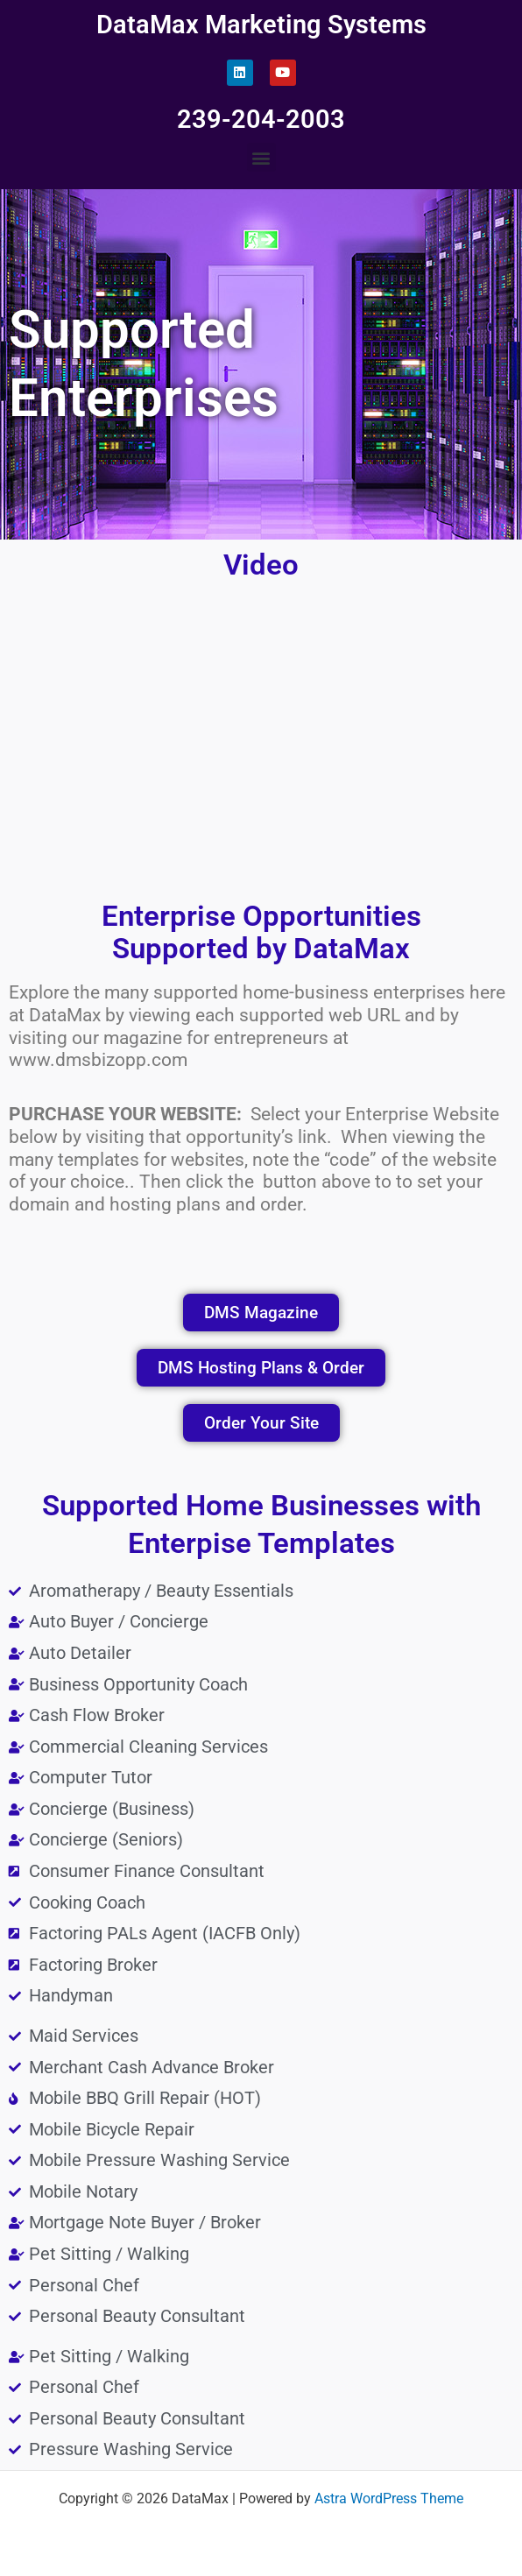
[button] (261, 157)
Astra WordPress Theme (388, 2499)
